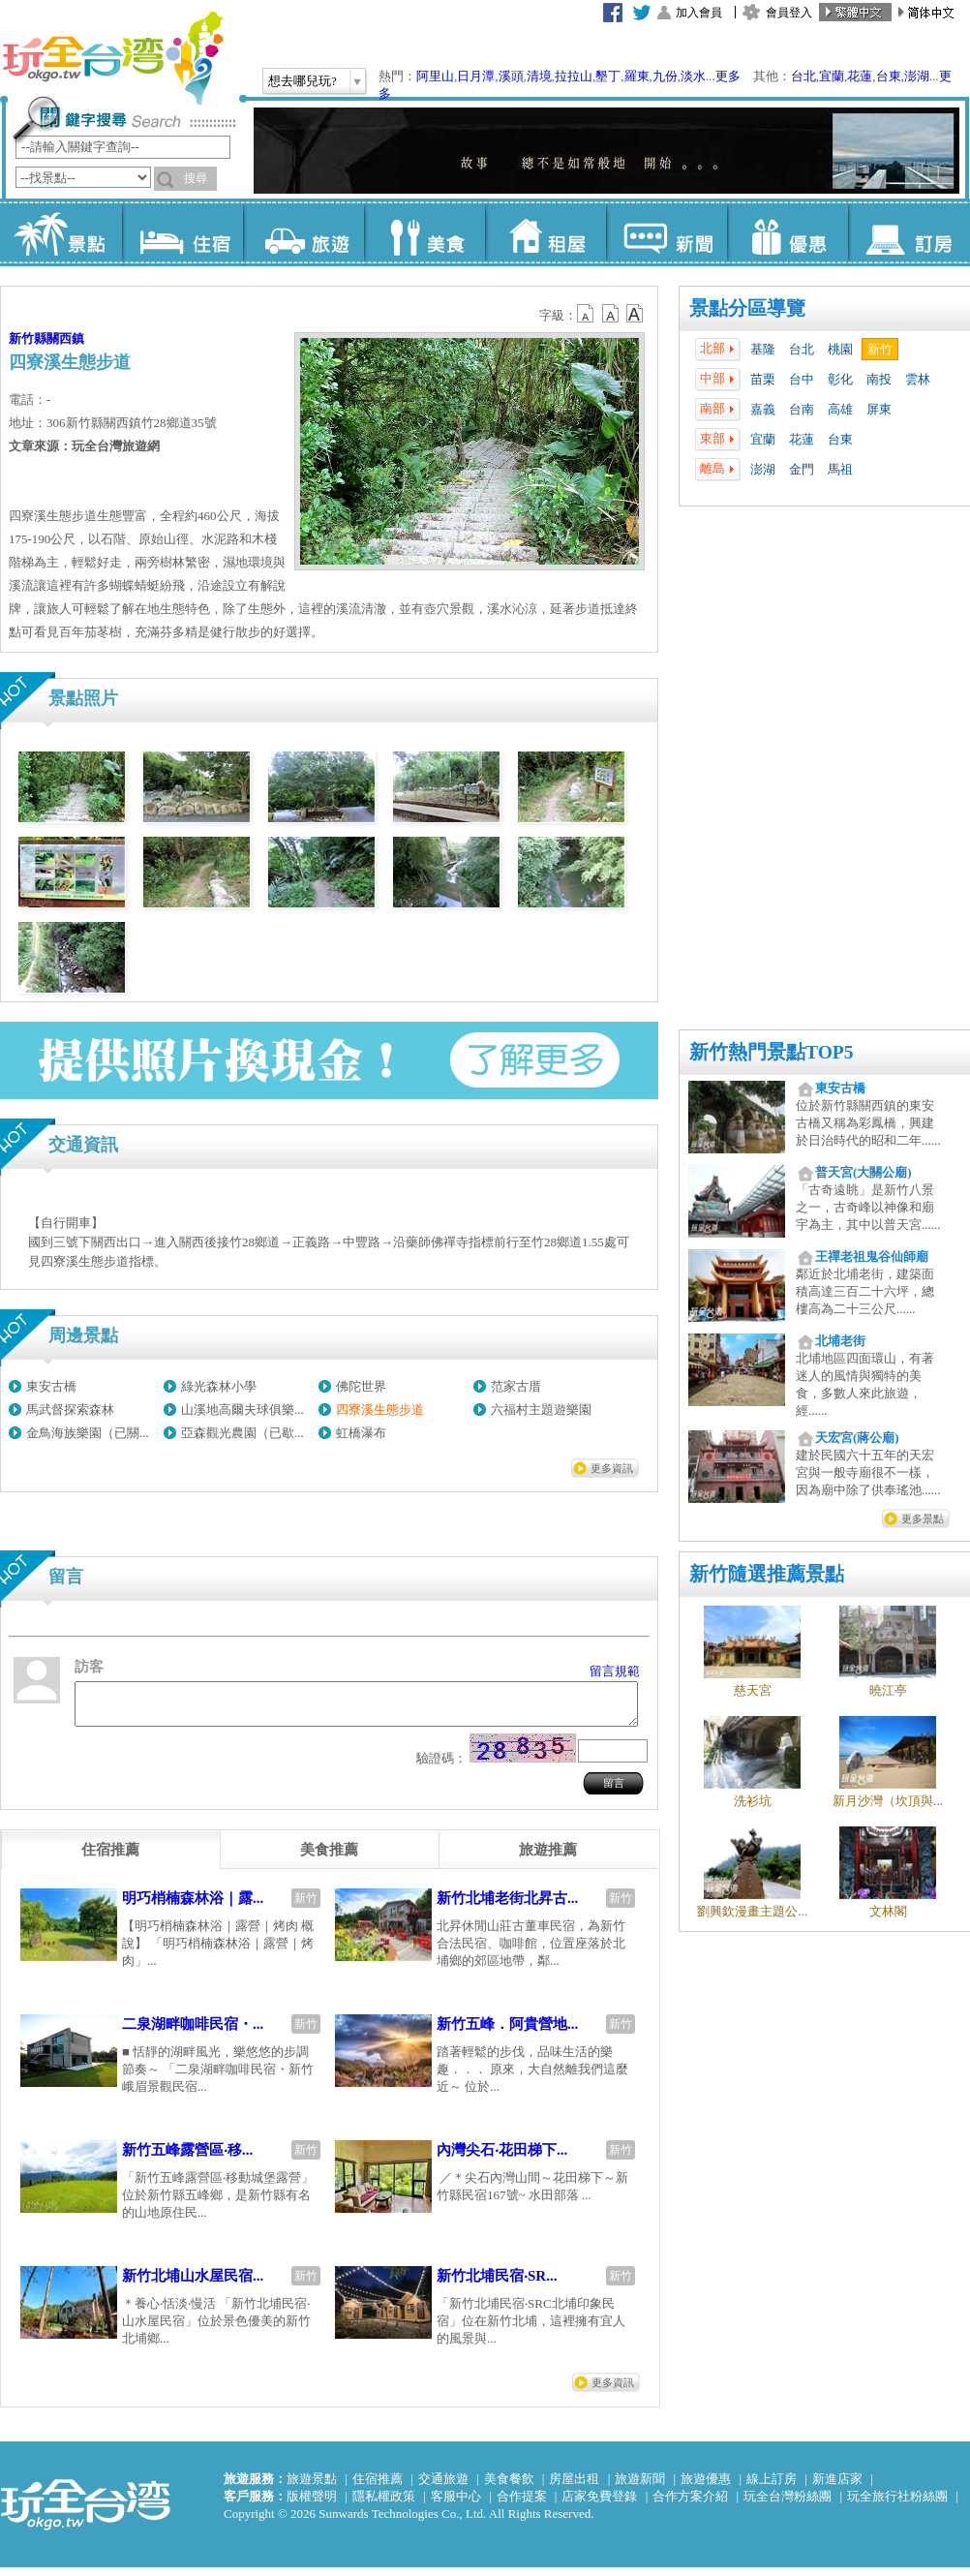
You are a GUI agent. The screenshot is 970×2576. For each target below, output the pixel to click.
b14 (635, 313)
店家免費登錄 (599, 2505)
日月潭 (476, 76)
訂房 (908, 232)
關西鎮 (65, 338)
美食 (424, 232)
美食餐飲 (509, 2487)
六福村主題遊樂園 (541, 1409)
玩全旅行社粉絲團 (897, 2505)
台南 (801, 409)
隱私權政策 (383, 2505)
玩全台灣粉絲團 (787, 2505)
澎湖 (916, 76)
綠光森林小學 (219, 1386)
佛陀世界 (361, 1386)
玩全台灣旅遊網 (112, 58)
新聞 (666, 232)
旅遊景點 (312, 2487)
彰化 (840, 379)
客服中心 (456, 2505)
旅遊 (303, 232)
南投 (879, 379)
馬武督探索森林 (70, 1409)
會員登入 (789, 12)
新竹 (880, 349)
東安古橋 (51, 1386)
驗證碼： (441, 1767)
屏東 (879, 409)
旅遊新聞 (640, 2487)
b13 (611, 313)
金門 (801, 469)
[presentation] (110, 1858)
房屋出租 (574, 2487)
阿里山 (435, 76)
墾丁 (608, 76)
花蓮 (859, 76)
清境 (539, 76)
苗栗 (762, 379)
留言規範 (615, 1671)
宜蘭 (831, 76)
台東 (888, 76)
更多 (728, 76)
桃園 (840, 349)
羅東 (637, 76)
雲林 (917, 379)
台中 (801, 379)
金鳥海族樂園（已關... (87, 1433)
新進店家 (837, 2487)
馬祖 (840, 469)
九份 (665, 76)
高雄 (840, 409)
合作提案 (522, 2505)
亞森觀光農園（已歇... (242, 1433)
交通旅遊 (443, 2487)
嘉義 (762, 409)
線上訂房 (771, 2487)
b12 (586, 313)
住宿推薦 (377, 2487)
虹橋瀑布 (361, 1433)
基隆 (762, 349)
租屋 (545, 232)
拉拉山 (573, 76)
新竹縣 (27, 338)
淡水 (693, 76)
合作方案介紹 (690, 2505)
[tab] (110, 1858)
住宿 (182, 232)
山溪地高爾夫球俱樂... (242, 1409)
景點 (61, 232)
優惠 (787, 232)
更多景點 (922, 1518)
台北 (803, 76)
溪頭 (511, 76)
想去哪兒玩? (302, 81)
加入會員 (699, 12)
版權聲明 (312, 2505)
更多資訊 (612, 1468)
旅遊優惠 (706, 2487)
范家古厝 (516, 1386)
